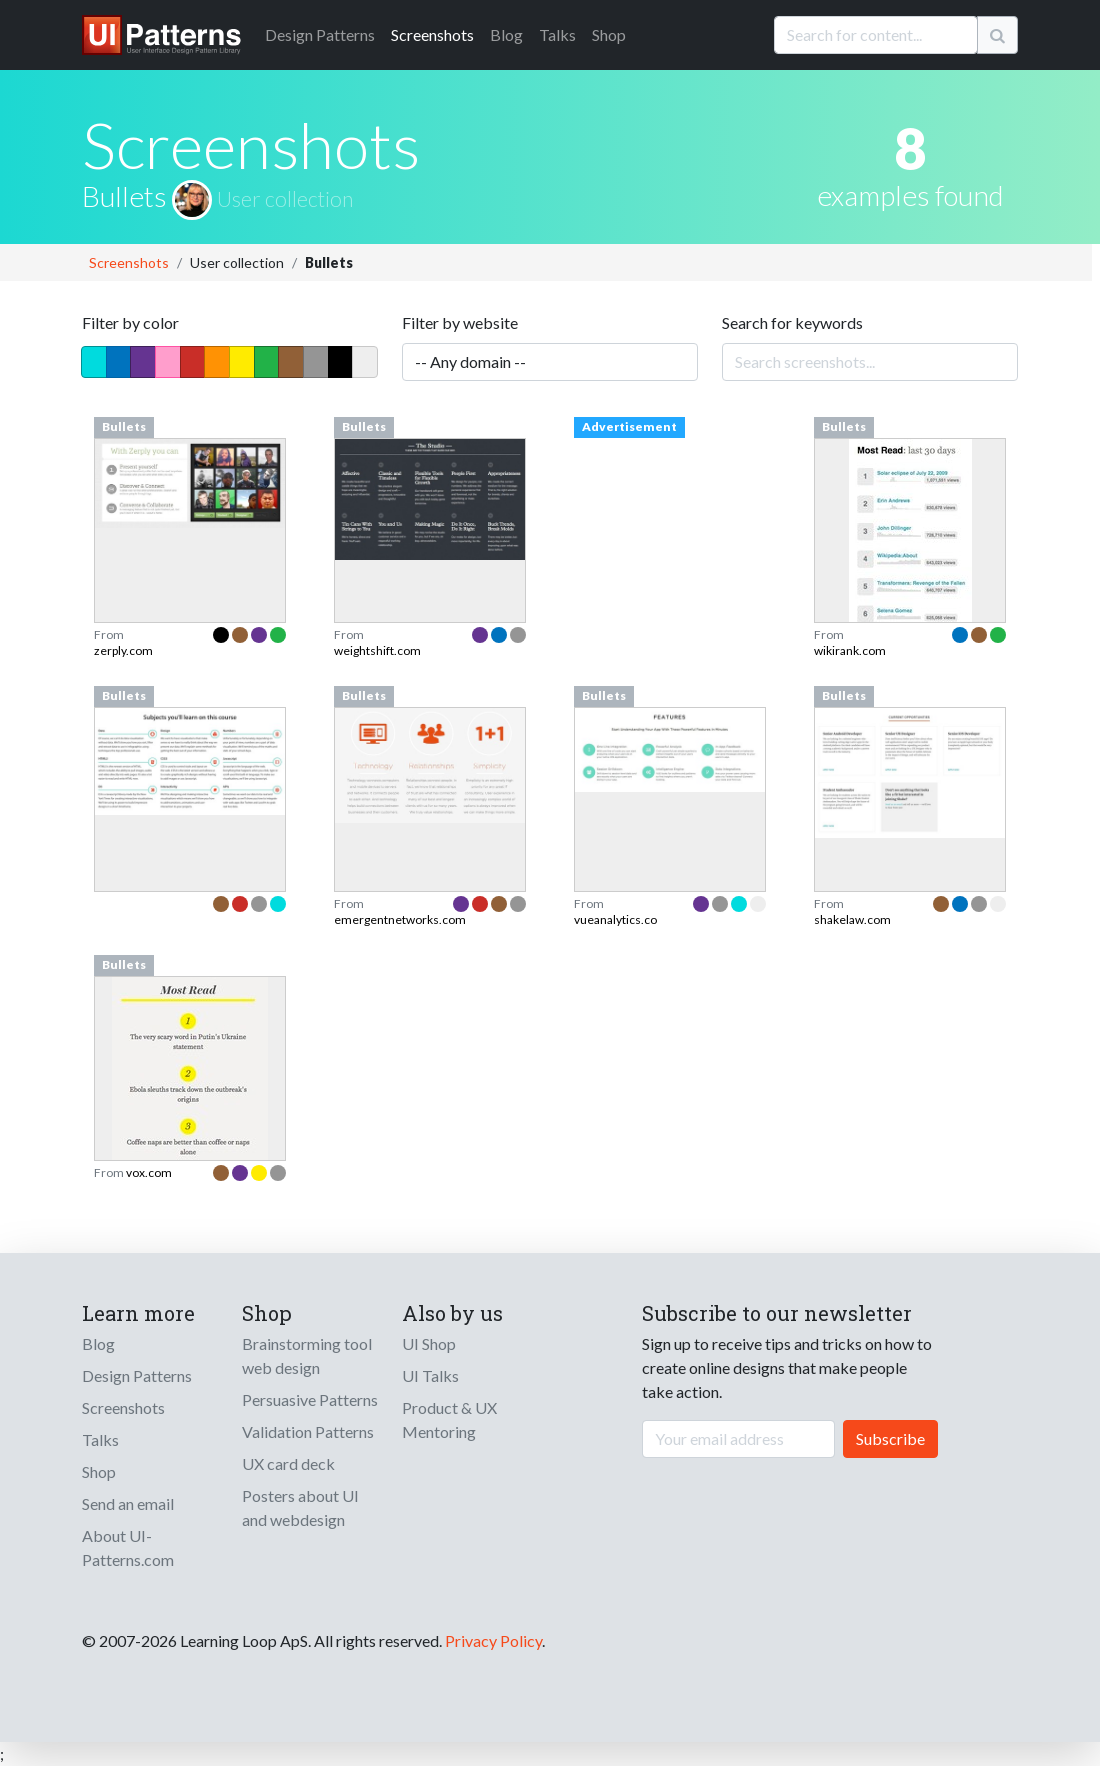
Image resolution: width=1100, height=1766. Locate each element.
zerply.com (123, 650)
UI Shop (429, 1343)
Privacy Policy (493, 1640)
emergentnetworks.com (400, 919)
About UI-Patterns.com (128, 1547)
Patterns (320, 34)
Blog (506, 34)
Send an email (128, 1503)
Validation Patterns (308, 1431)
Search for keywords (792, 322)
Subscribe (890, 1438)
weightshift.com (377, 650)
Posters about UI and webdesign (300, 1507)
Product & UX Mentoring (449, 1419)
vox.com (149, 1172)
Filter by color (130, 322)
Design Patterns (137, 1375)
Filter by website (460, 322)
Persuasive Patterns (310, 1399)
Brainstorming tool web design (307, 1355)
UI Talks (430, 1375)
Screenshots (432, 34)
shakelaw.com (852, 919)
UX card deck (288, 1463)
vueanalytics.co (615, 919)
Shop (609, 34)
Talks (557, 34)
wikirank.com (850, 650)
